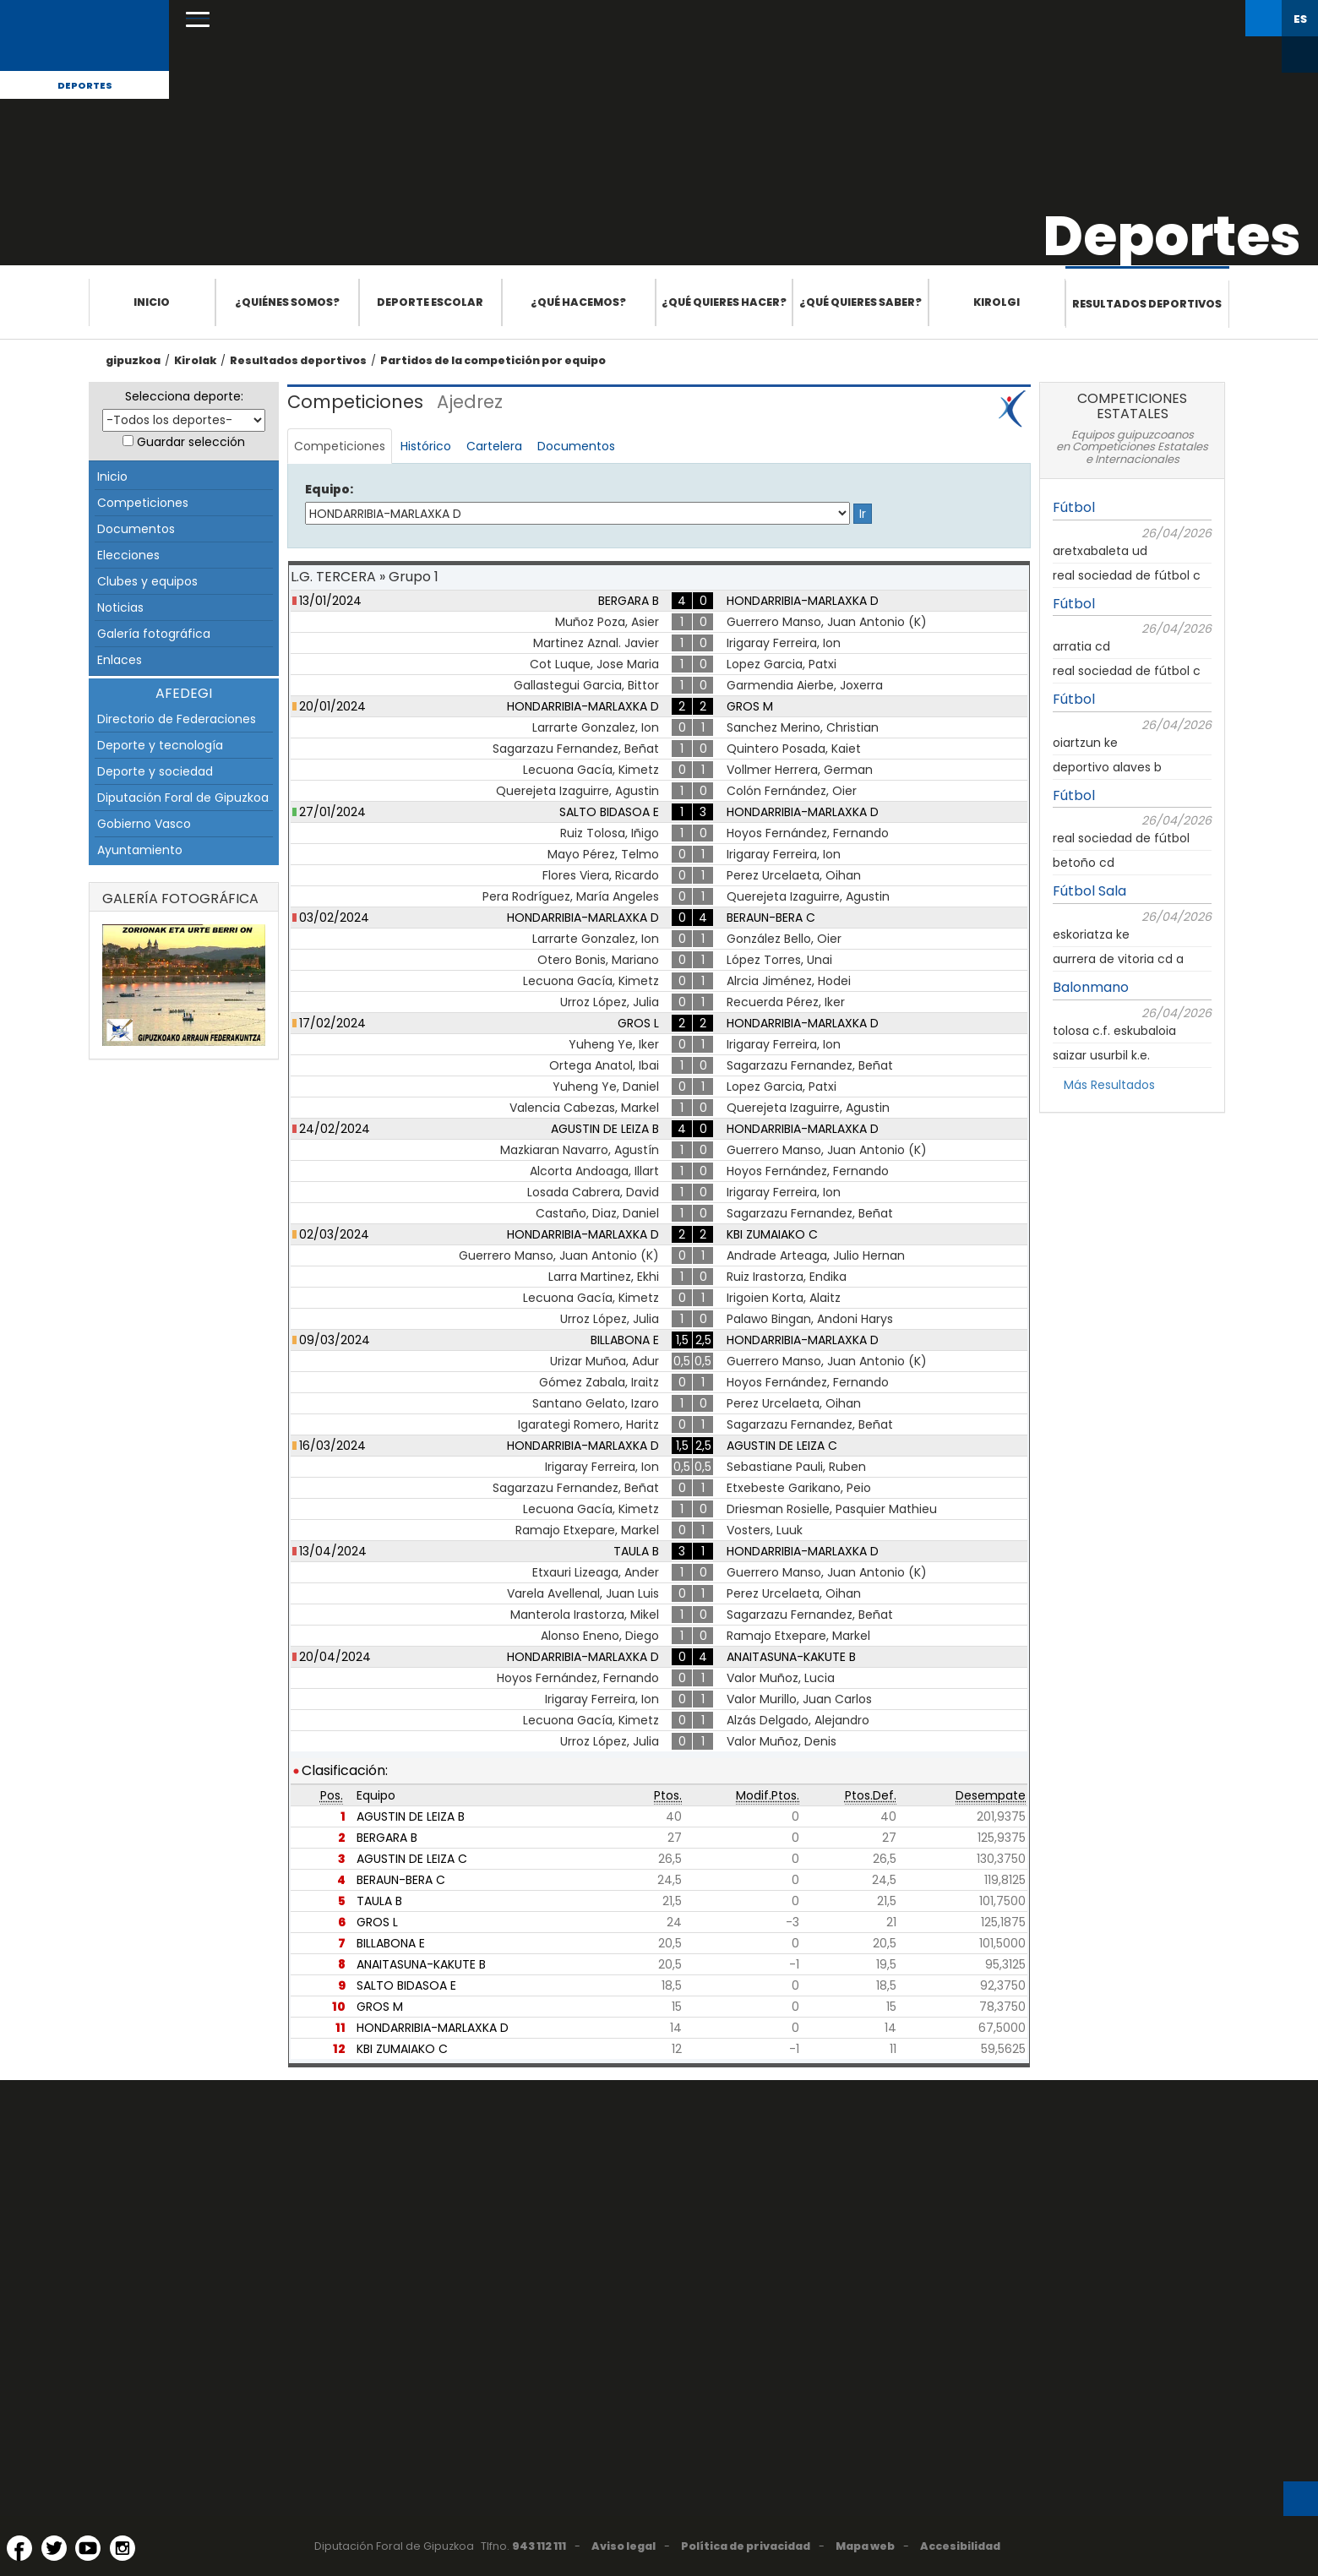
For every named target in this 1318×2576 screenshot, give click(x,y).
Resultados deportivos (1147, 304)
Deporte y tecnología (160, 745)
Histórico (425, 446)
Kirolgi (996, 302)
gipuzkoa (133, 360)
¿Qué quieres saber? (860, 302)
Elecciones (128, 555)
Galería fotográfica (153, 633)
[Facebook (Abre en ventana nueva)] (19, 2548)
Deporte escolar (430, 302)
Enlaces (119, 659)
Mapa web (865, 2546)
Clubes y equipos (147, 581)
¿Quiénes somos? (287, 302)
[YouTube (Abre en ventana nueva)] (88, 2548)
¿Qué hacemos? (578, 302)
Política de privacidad (745, 2546)
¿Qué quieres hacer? (724, 302)
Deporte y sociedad (155, 771)
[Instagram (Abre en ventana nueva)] (122, 2548)
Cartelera (494, 446)
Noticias (120, 607)
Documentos (136, 528)
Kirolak (195, 360)
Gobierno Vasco (144, 823)
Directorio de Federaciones (176, 719)
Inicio (151, 302)
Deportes (84, 85)
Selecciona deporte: (184, 396)
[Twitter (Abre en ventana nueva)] (54, 2548)
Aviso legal (623, 2546)
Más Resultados (1109, 1084)
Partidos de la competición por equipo (493, 360)
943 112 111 (539, 2546)
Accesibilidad (960, 2546)
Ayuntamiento (139, 849)
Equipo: (329, 489)
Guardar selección (191, 441)
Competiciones (142, 502)
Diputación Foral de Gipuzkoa (183, 797)
